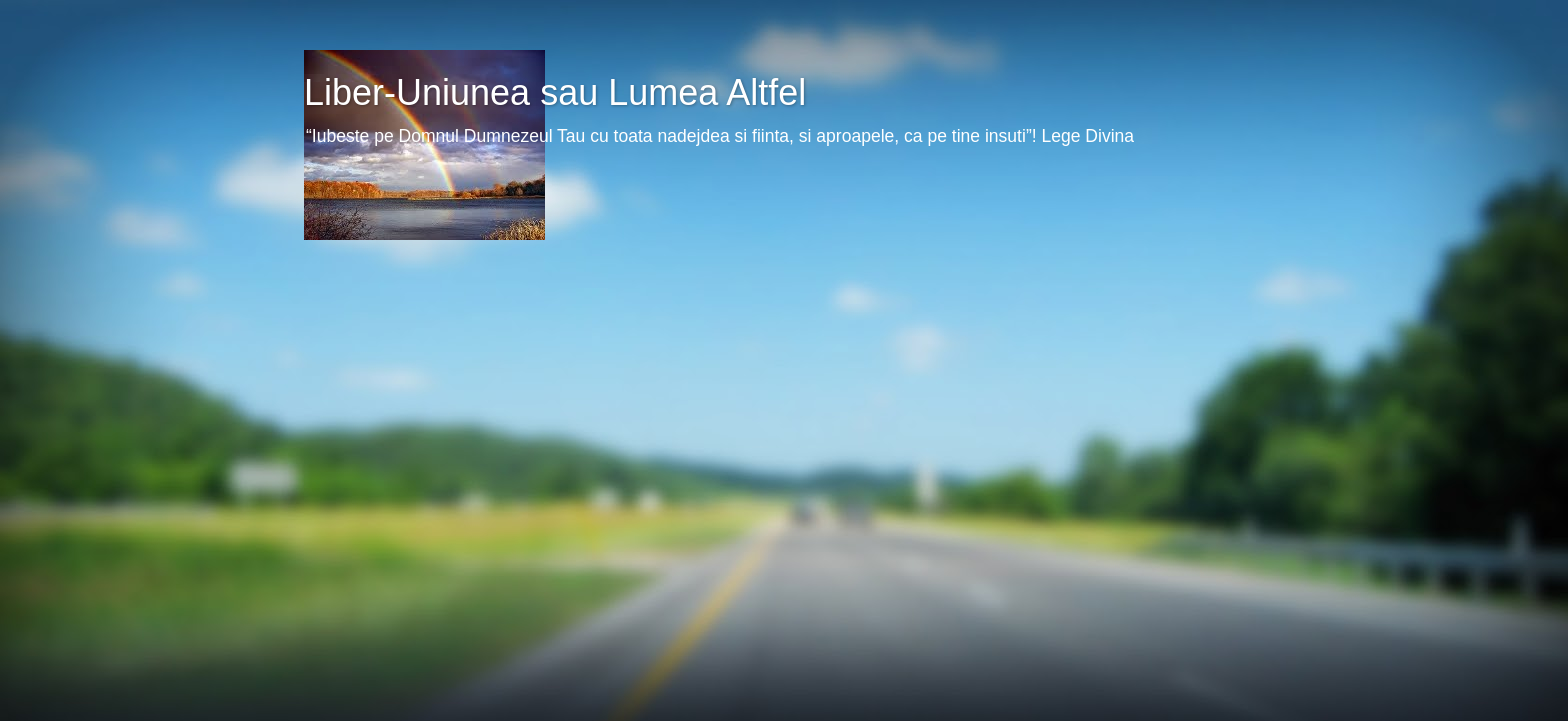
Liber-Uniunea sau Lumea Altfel (555, 92)
